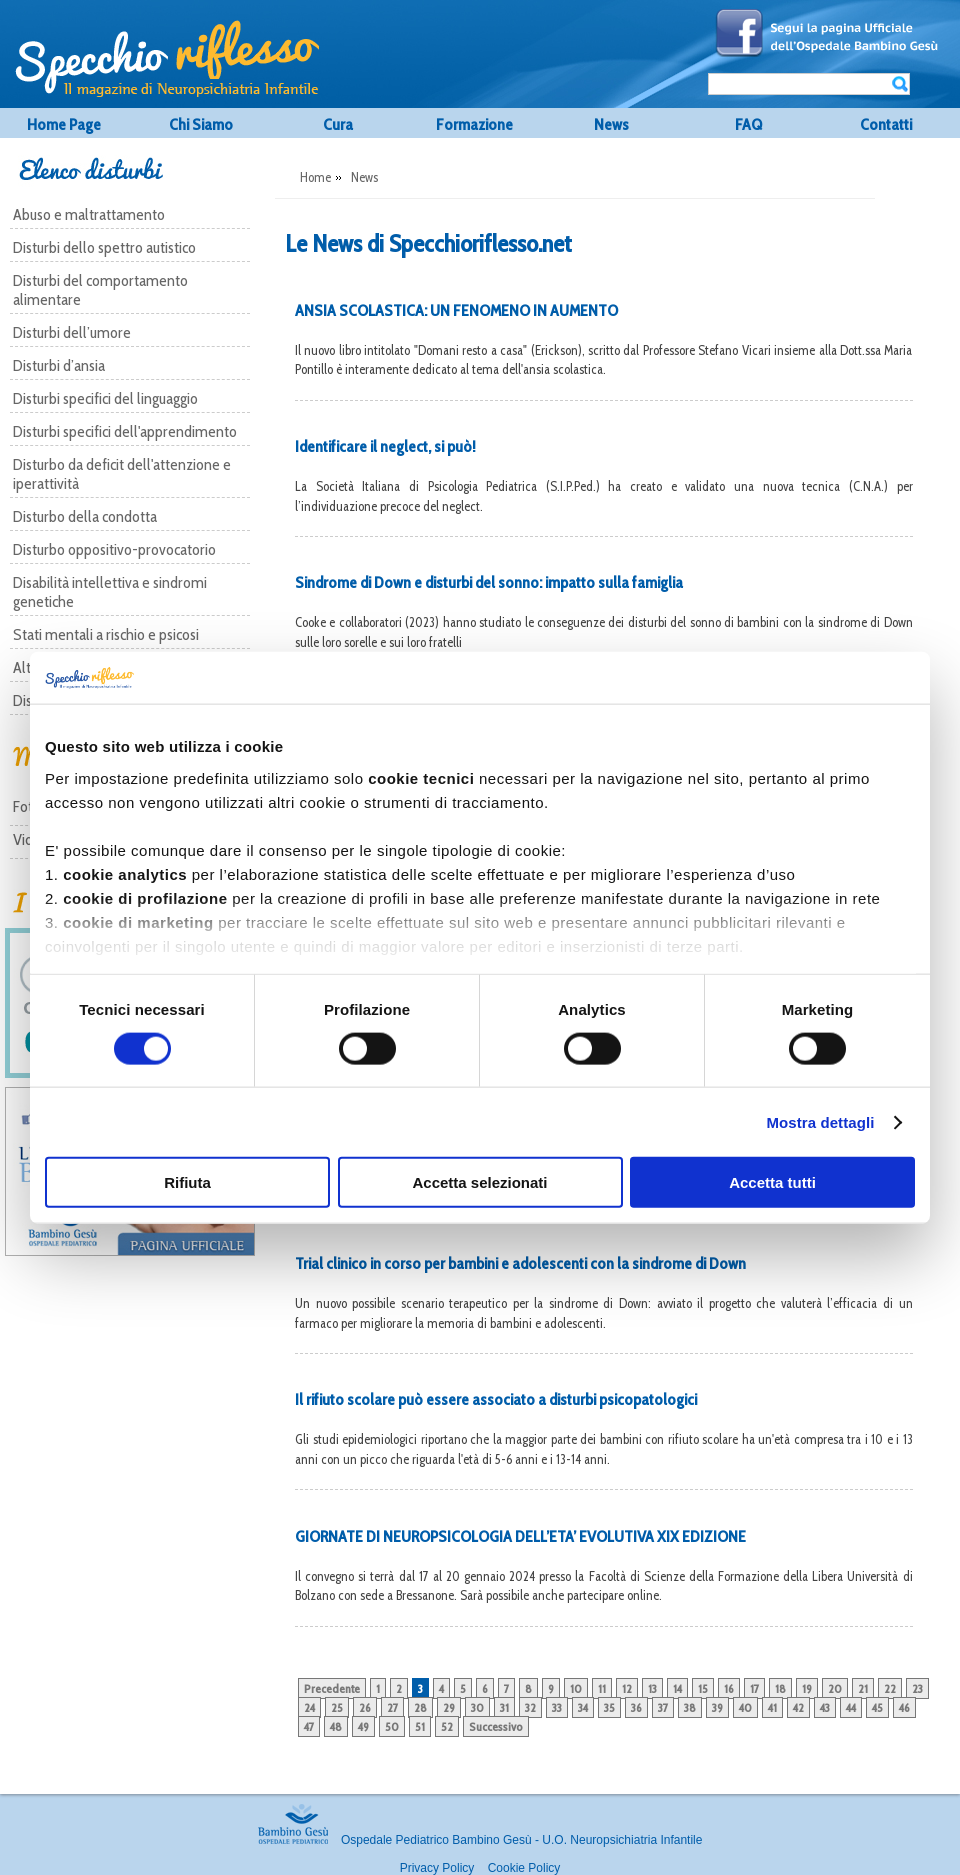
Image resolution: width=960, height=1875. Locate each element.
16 (729, 1688)
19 (807, 1688)
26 (365, 1707)
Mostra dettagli (820, 1121)
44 (851, 1707)
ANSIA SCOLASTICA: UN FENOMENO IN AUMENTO (456, 310)
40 (745, 1707)
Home (315, 177)
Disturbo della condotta (85, 516)
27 (392, 1707)
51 (420, 1726)
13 (652, 1688)
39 (717, 1707)
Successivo (496, 1726)
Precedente (332, 1688)
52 (447, 1726)
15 (703, 1688)
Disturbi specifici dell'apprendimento (125, 431)
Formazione (474, 124)
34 (583, 1707)
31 (504, 1707)
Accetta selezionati (479, 1182)
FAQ (748, 124)
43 (825, 1707)
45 (877, 1707)
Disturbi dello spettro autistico (104, 247)
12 (627, 1688)
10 (576, 1688)
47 (309, 1726)
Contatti (886, 124)
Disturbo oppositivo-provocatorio (114, 549)
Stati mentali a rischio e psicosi (106, 634)
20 (835, 1688)
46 (904, 1707)
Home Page (64, 124)
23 (917, 1688)
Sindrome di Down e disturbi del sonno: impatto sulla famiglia (489, 582)
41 (772, 1707)
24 (309, 1707)
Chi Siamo (201, 124)
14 (677, 1688)
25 (337, 1707)
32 (530, 1707)
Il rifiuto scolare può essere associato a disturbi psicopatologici (496, 1399)
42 (798, 1707)
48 (336, 1726)
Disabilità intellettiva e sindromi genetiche (110, 592)
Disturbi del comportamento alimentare (100, 290)
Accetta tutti (772, 1182)
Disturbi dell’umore (72, 332)
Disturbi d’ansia (59, 365)
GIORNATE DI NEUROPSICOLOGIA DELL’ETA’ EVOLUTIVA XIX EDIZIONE (520, 1536)
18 (780, 1688)
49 (363, 1726)
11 (602, 1688)
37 (663, 1707)
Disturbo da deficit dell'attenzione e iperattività (122, 474)
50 (392, 1726)
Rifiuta (187, 1182)
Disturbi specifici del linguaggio (105, 398)
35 (609, 1707)
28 (420, 1707)
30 (477, 1707)
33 (557, 1707)
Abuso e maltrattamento (89, 214)
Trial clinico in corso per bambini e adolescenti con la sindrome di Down (520, 1263)
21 (863, 1688)
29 (449, 1707)
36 (636, 1707)
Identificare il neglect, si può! (385, 446)
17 (754, 1688)
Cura (338, 124)
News (611, 124)
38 (690, 1707)
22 (890, 1688)
